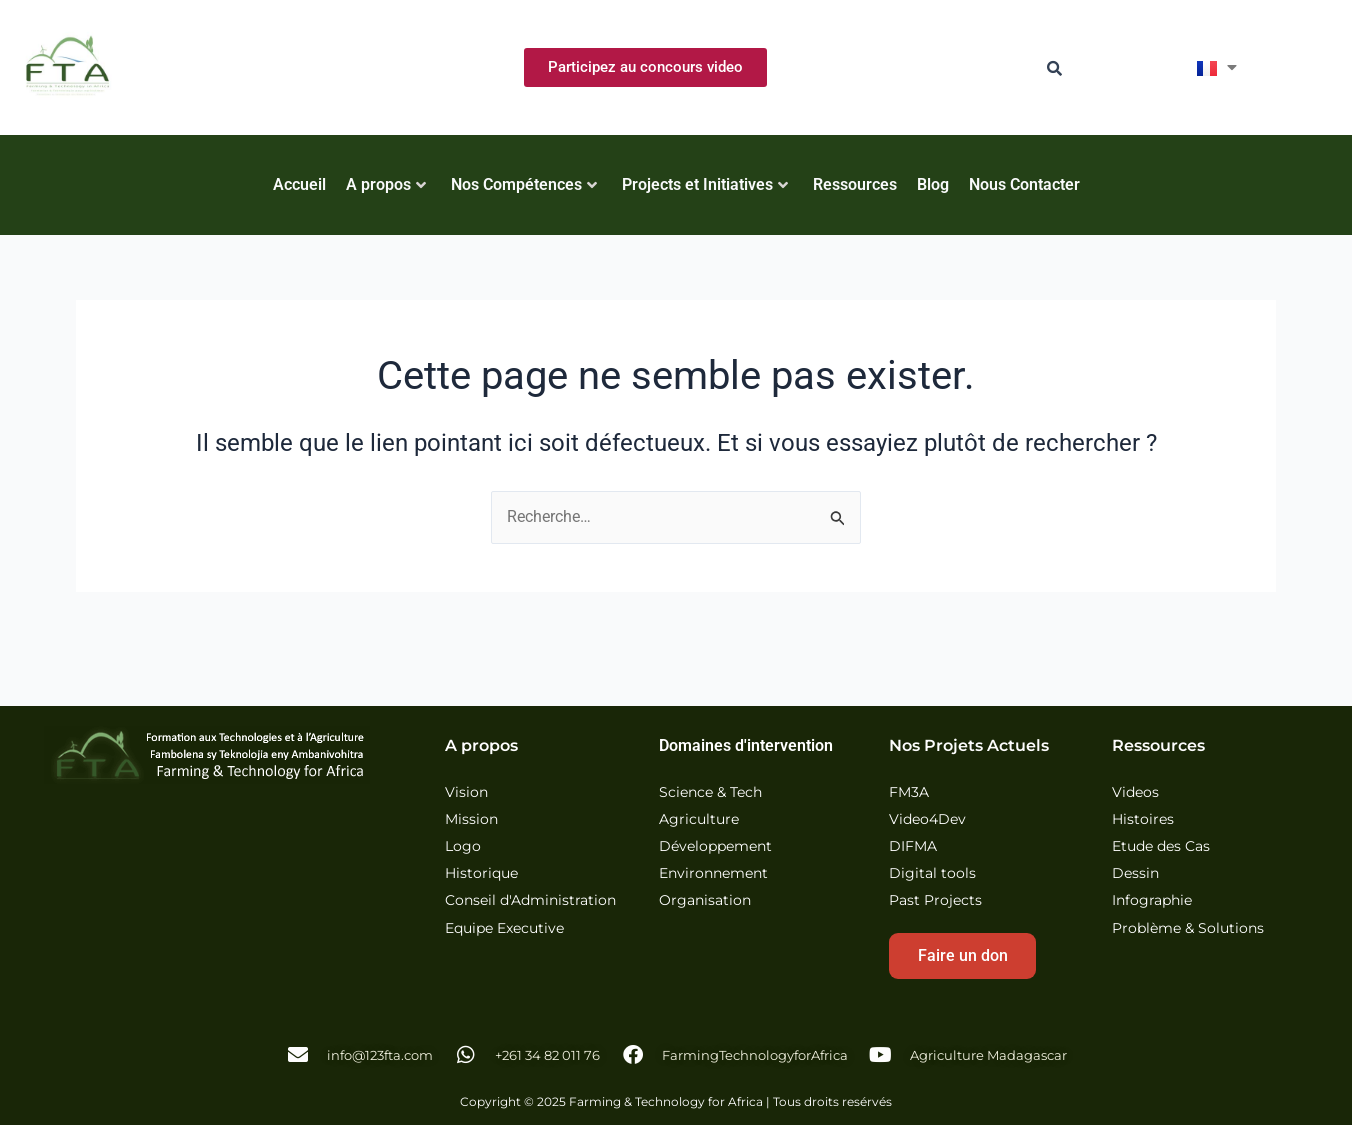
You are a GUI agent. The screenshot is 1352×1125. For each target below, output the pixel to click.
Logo (463, 846)
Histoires (1143, 819)
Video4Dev (927, 819)
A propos (386, 184)
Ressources (855, 184)
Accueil (299, 184)
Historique (481, 873)
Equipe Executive (504, 928)
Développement (715, 846)
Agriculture (699, 819)
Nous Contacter (1024, 184)
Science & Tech (710, 792)
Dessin (1135, 873)
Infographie (1152, 900)
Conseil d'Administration (530, 900)
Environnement (713, 873)
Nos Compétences (524, 184)
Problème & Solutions (1188, 928)
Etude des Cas (1161, 846)
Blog (933, 184)
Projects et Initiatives (705, 184)
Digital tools (932, 873)
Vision (466, 792)
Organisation (705, 900)
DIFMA (913, 846)
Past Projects (935, 900)
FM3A (909, 792)
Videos (1135, 792)
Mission (471, 819)
